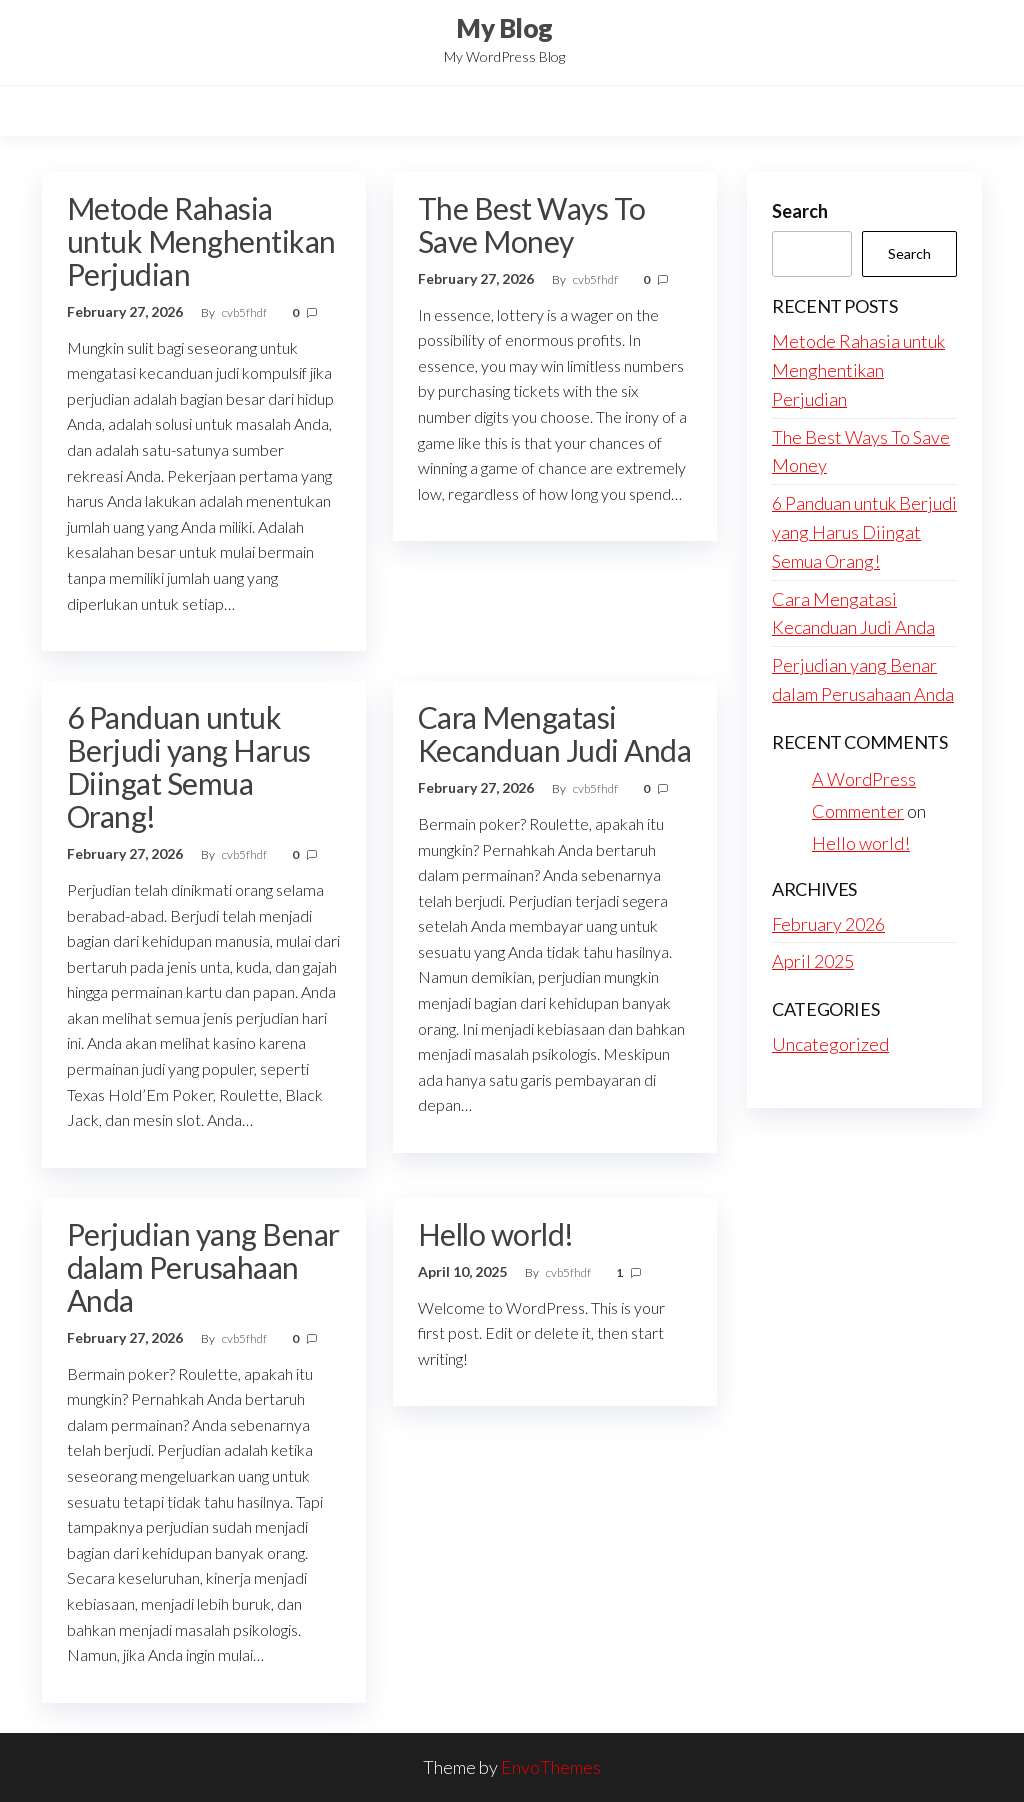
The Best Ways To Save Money (532, 224)
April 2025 (813, 961)
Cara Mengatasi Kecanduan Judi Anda (554, 733)
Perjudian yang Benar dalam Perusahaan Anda (203, 1267)
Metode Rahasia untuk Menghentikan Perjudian (201, 241)
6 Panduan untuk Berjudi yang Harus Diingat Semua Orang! (189, 766)
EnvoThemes (551, 1767)
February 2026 (828, 924)
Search (800, 211)
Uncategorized (830, 1044)
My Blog (504, 28)
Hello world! (496, 1234)
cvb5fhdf (245, 312)
